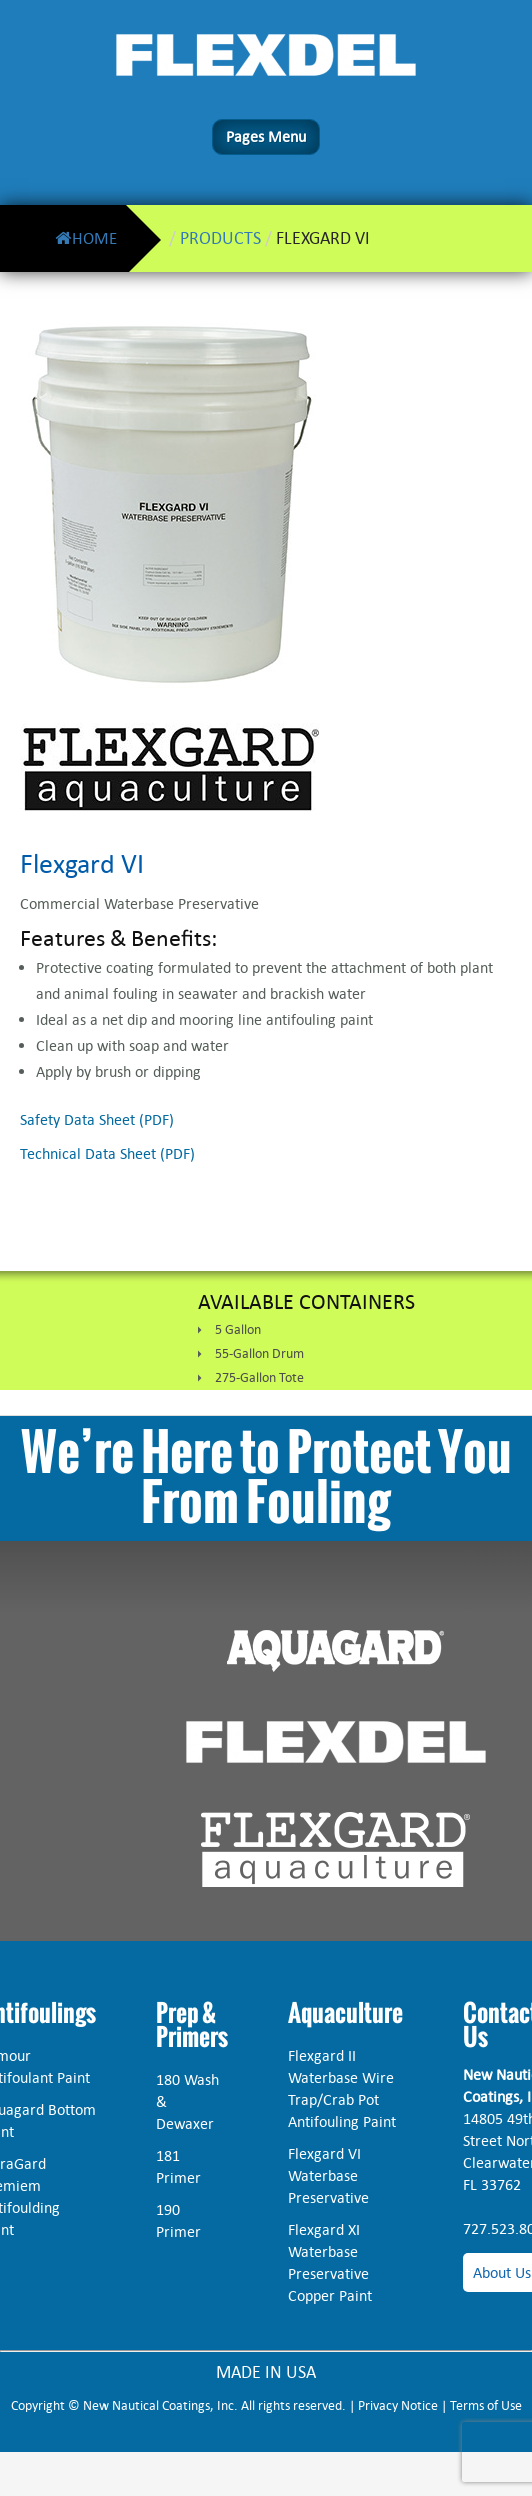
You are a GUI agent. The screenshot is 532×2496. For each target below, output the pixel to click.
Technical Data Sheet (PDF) (107, 1153)
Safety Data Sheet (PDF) (97, 1119)
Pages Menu (266, 136)
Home (86, 238)
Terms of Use (486, 2405)
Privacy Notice (398, 2405)
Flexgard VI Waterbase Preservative (328, 2175)
